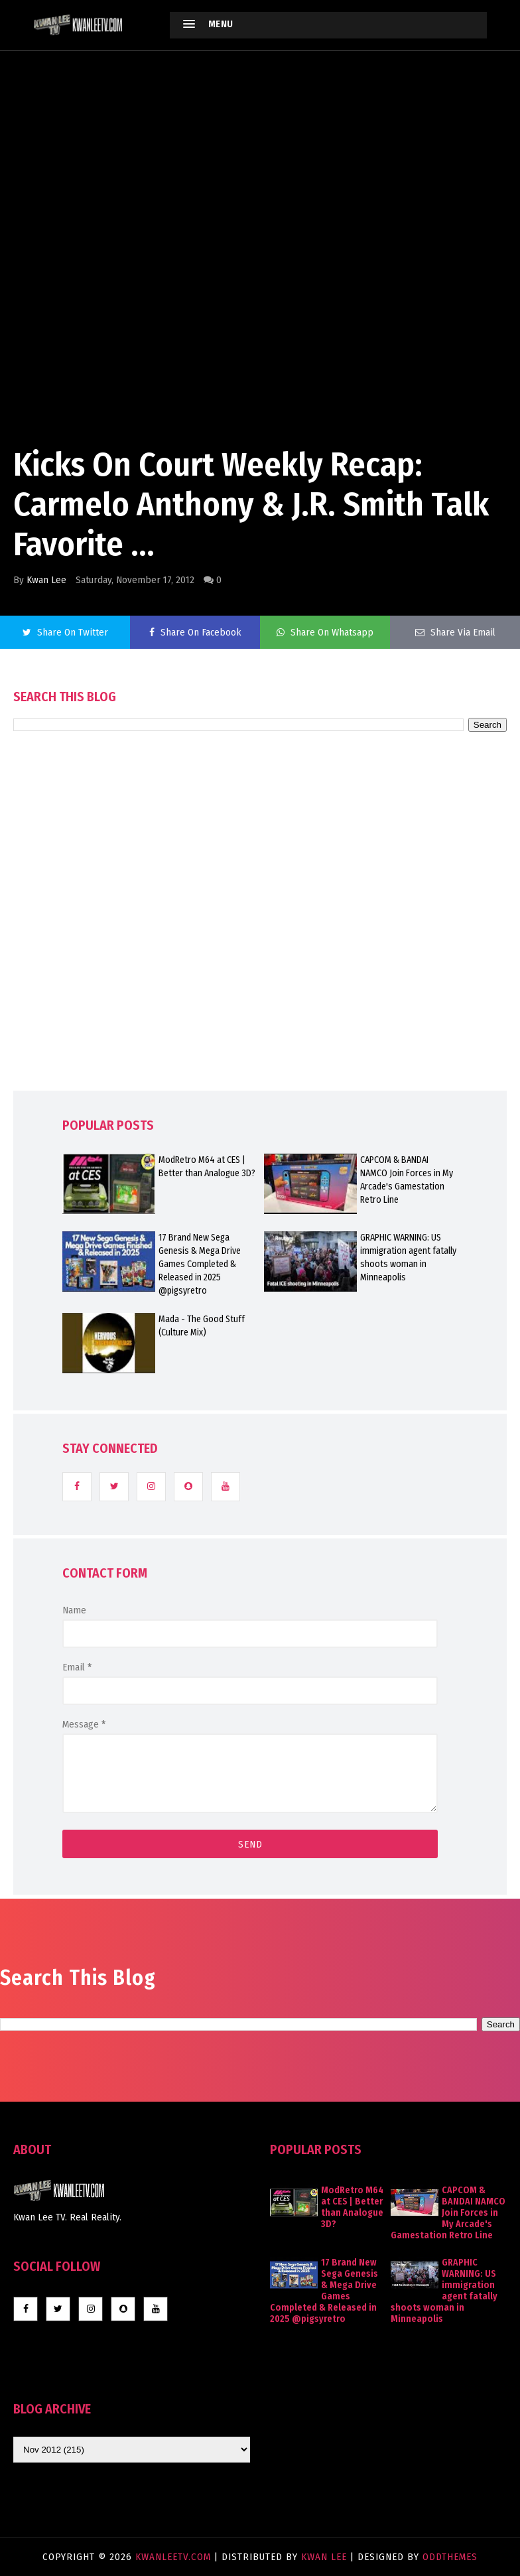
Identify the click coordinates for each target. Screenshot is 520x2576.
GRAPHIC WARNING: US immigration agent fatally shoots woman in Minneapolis (408, 1257)
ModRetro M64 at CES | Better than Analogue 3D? (207, 1166)
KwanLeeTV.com (174, 2557)
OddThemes (450, 2557)
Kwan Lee (46, 580)
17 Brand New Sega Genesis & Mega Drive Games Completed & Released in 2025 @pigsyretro (200, 1264)
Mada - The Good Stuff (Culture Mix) (202, 1326)
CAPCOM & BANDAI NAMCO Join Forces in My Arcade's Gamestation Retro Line (406, 1179)
